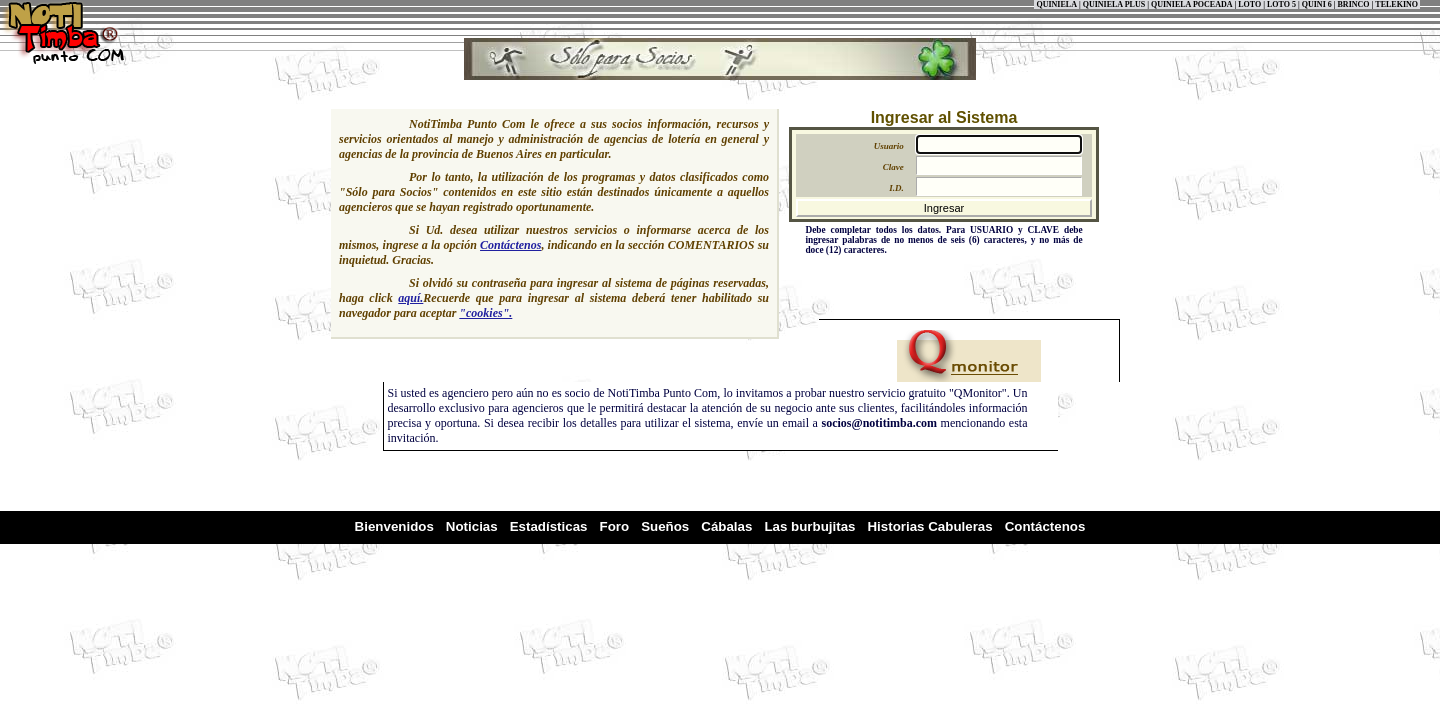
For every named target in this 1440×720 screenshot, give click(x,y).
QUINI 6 (1317, 4)
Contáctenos (510, 245)
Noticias (472, 526)
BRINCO (1354, 4)
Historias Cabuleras (929, 526)
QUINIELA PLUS (1114, 4)
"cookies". (485, 313)
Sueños (665, 526)
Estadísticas (549, 526)
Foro (615, 526)
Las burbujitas (809, 526)
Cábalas (726, 526)
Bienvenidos (394, 526)
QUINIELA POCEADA (1192, 4)
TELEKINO (1396, 4)
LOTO (1249, 4)
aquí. (410, 298)
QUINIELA (1056, 4)
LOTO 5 (1281, 4)
